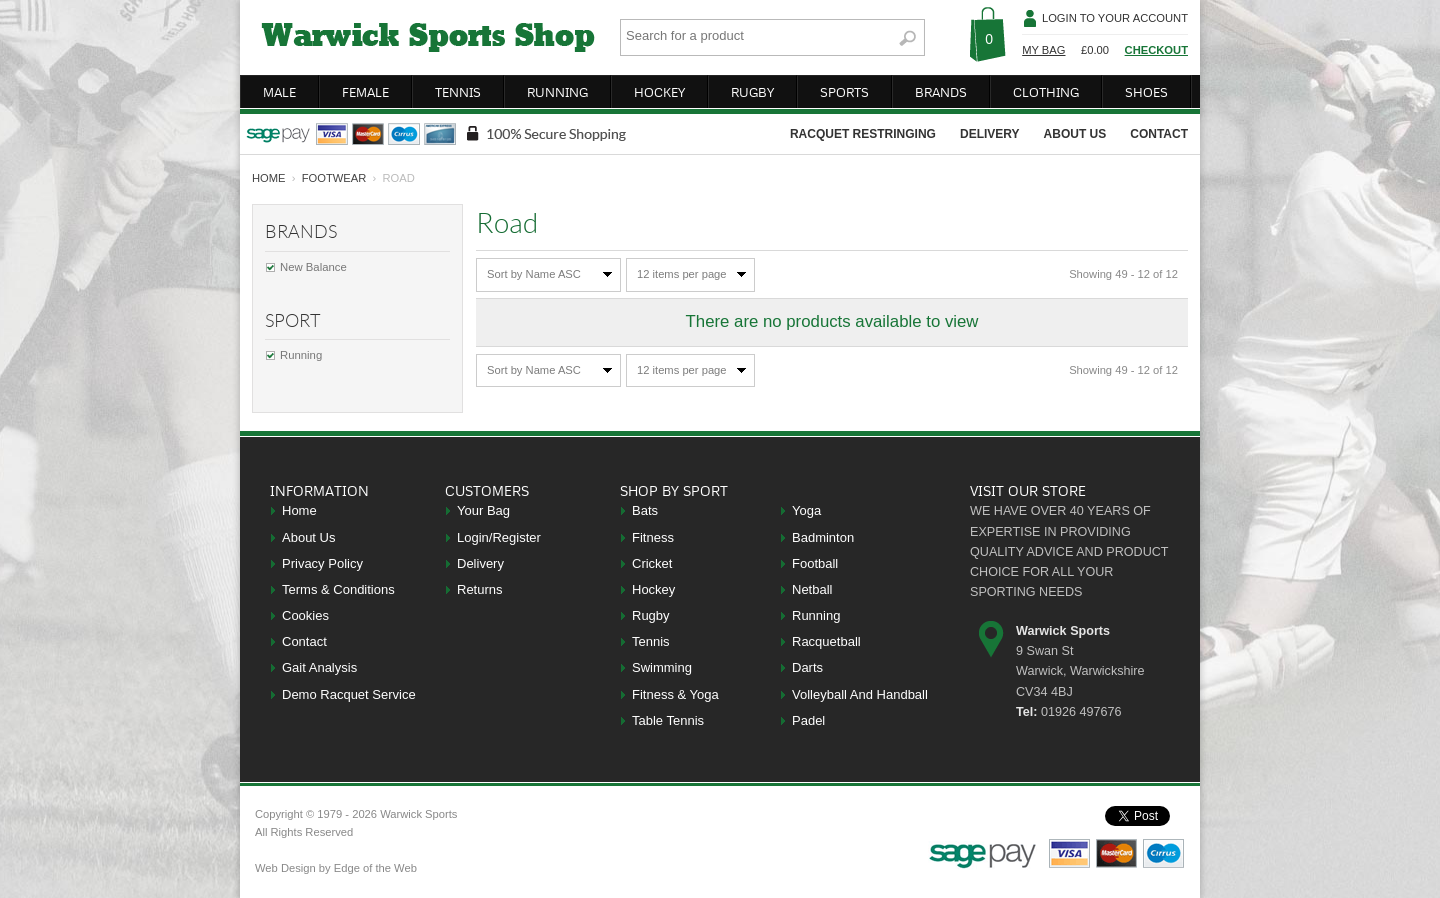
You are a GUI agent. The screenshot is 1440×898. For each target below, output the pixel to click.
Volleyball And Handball (860, 694)
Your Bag (483, 510)
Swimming (662, 667)
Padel (808, 720)
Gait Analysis (319, 667)
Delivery (480, 563)
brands (941, 92)
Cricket (652, 563)
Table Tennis (668, 720)
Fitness (653, 537)
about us (1075, 134)
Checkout (1156, 50)
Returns (480, 589)
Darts (807, 667)
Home (299, 510)
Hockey (653, 589)
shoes (1146, 92)
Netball (812, 589)
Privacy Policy (322, 563)
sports (844, 92)
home (269, 178)
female (365, 92)
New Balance (313, 267)
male (279, 92)
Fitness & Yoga (675, 694)
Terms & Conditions (338, 589)
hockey (659, 92)
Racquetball (826, 641)
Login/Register (499, 537)
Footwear (334, 178)
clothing (1046, 92)
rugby (752, 92)
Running (301, 355)
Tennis (651, 641)
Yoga (806, 510)
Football (815, 563)
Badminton (823, 537)
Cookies (305, 615)
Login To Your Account (1115, 18)
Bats (645, 510)
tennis (458, 92)
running (557, 92)
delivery (990, 134)
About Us (308, 537)
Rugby (651, 615)
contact (1159, 134)
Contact (304, 641)
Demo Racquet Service (349, 694)
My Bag (1043, 50)
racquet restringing (863, 134)
